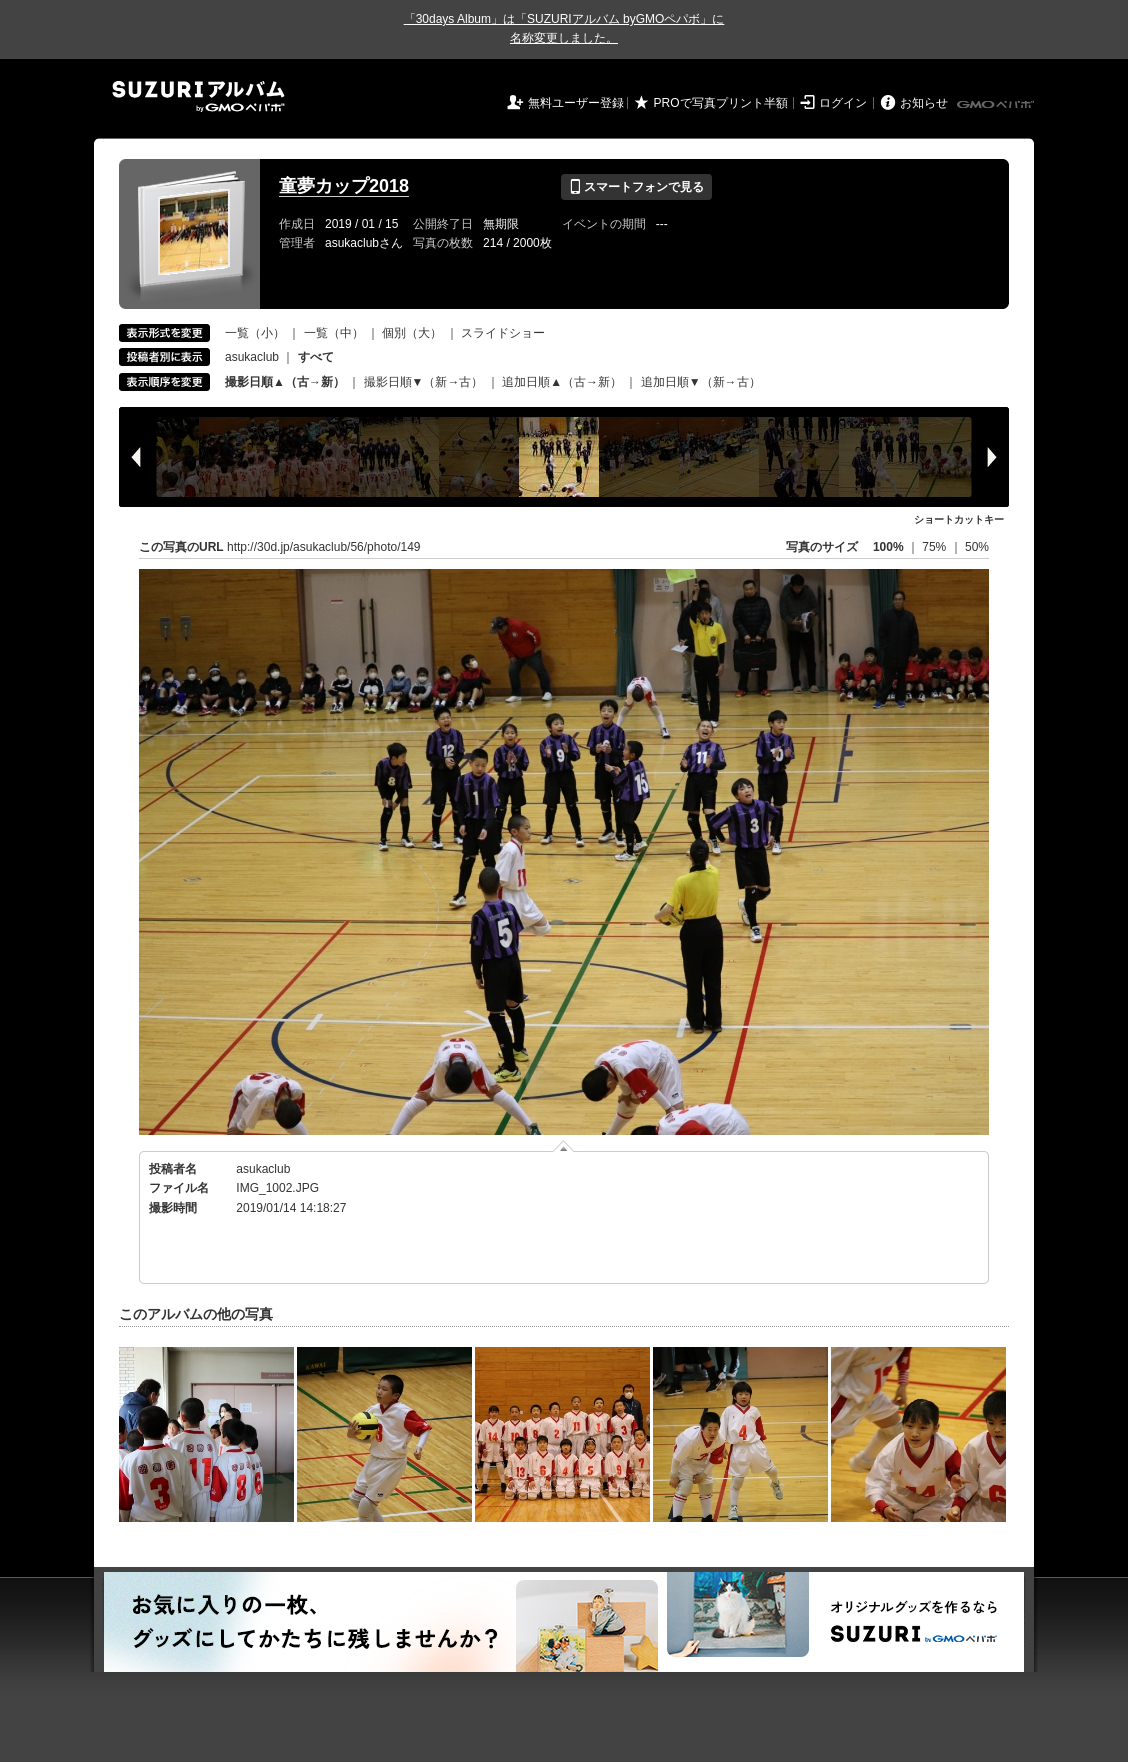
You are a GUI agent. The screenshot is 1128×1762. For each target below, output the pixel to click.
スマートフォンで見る (636, 187)
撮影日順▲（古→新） (285, 382)
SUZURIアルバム (198, 96)
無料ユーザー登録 (576, 103)
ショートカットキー (959, 519)
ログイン (843, 103)
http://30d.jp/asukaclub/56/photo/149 (323, 547)
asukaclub (252, 357)
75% (935, 547)
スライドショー (503, 333)
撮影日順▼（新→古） (424, 382)
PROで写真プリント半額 (721, 103)
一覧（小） (255, 333)
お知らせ (924, 103)
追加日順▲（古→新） (562, 382)
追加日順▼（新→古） (701, 382)
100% (888, 547)
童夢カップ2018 (344, 186)
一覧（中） (334, 333)
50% (977, 547)
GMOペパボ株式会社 (997, 105)
